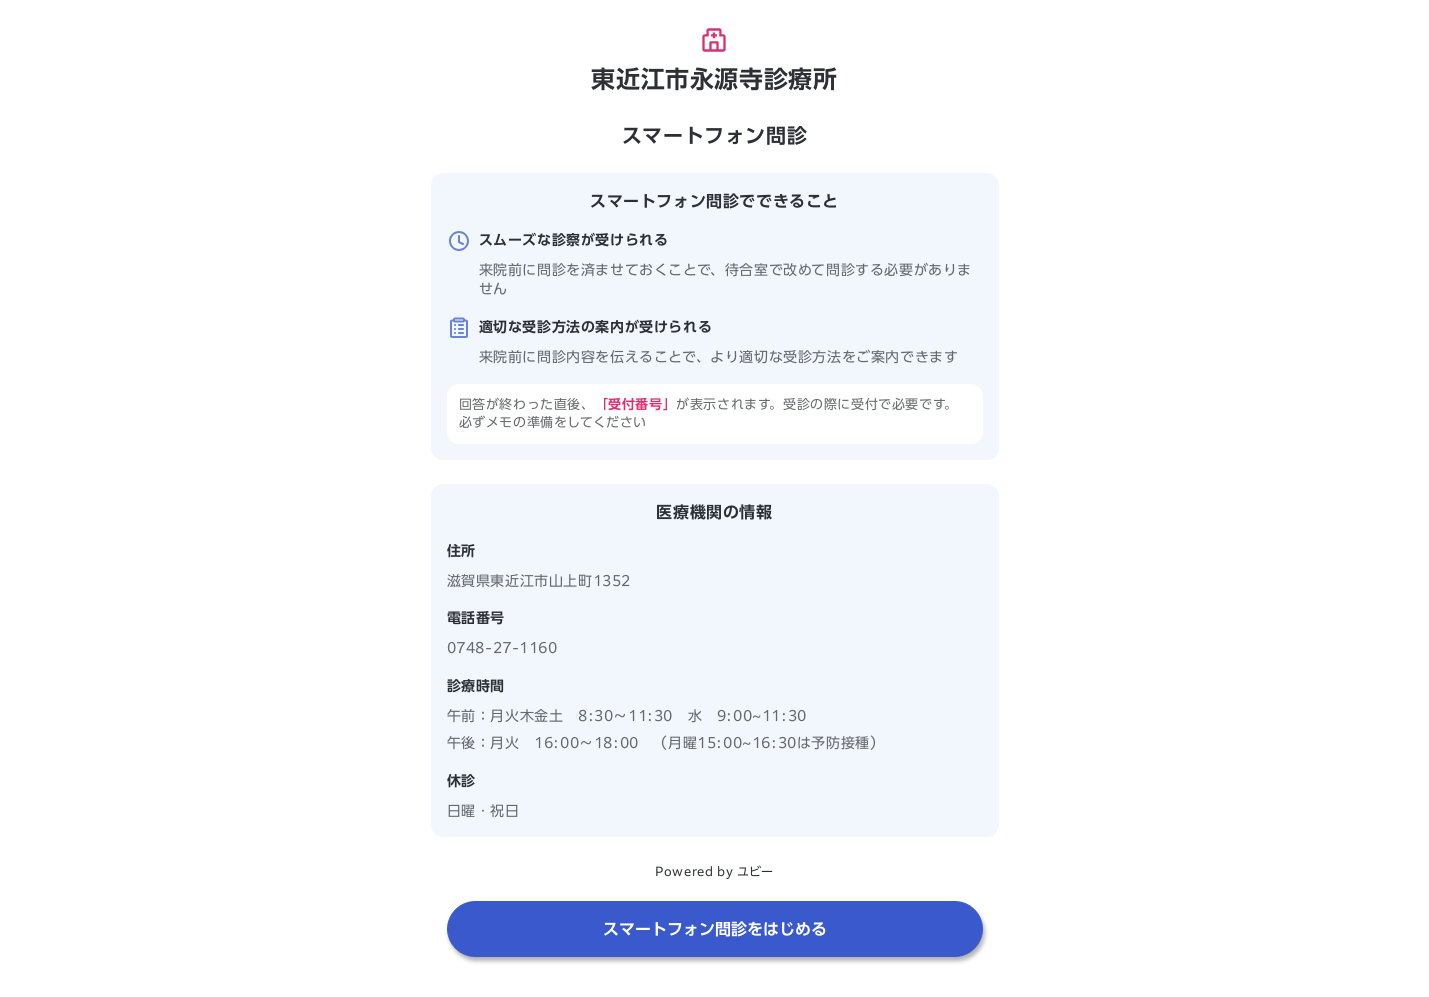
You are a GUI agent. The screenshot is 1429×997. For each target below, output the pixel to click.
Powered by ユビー (714, 871)
